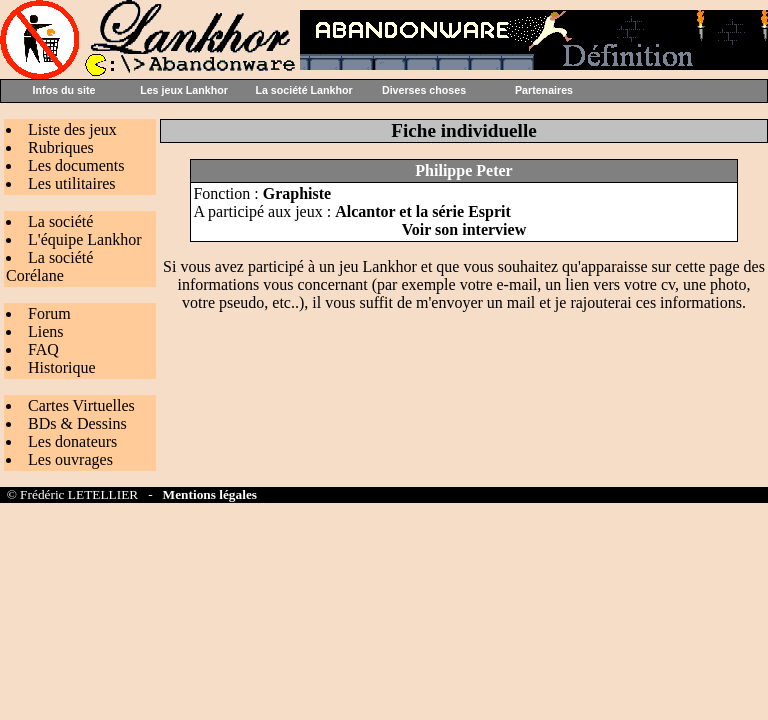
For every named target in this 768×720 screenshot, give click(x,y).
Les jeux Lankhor (184, 90)
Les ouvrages (70, 459)
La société (60, 221)
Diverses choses (424, 90)
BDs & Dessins (77, 423)
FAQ (43, 349)
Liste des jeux (72, 129)
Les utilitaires (72, 183)
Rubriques (61, 147)
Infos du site (64, 90)
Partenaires (544, 90)
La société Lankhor (303, 90)
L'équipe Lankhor (85, 239)
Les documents (76, 165)
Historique (62, 367)
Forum (49, 313)
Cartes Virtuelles (81, 405)
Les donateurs (72, 441)
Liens (46, 331)
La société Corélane (49, 266)
